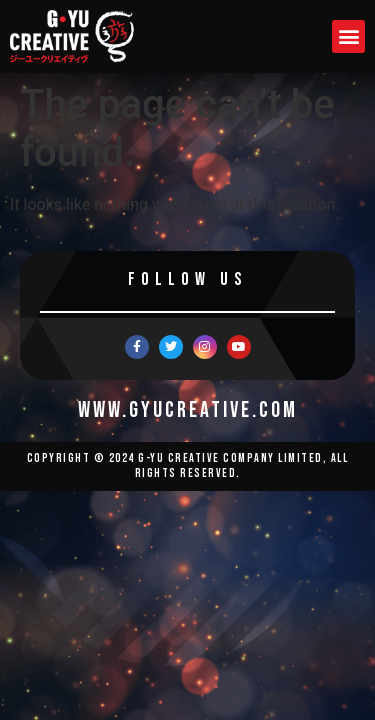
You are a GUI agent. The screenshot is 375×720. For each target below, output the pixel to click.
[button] (348, 36)
